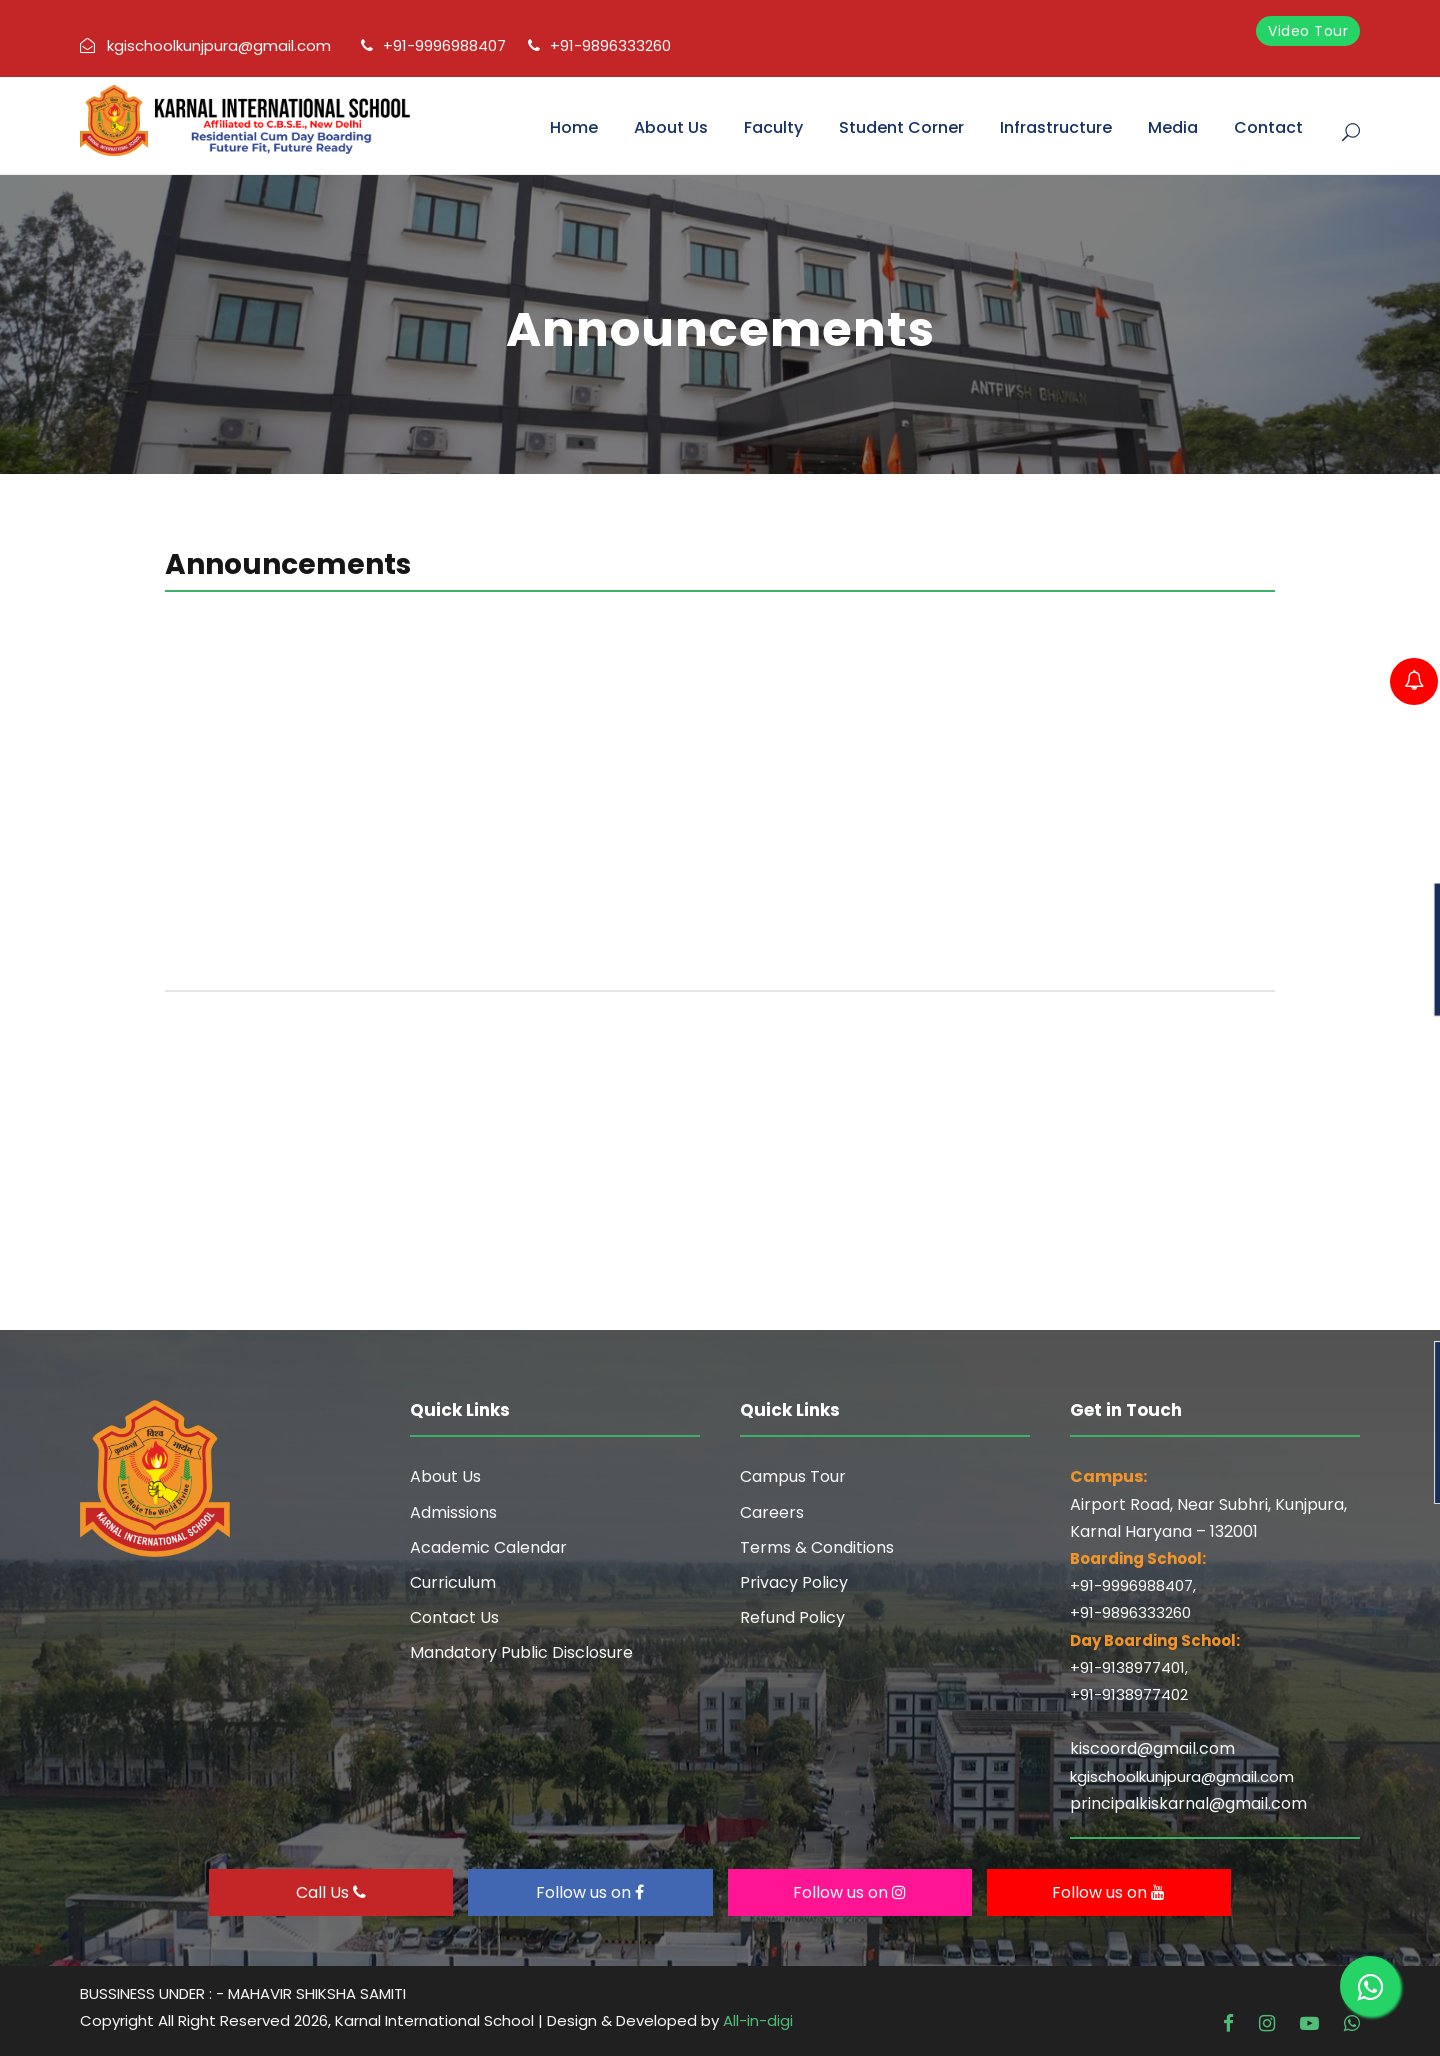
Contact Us (454, 1617)
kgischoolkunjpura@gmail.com (205, 45)
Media (1173, 127)
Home (574, 127)
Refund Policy (792, 1617)
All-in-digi (758, 2020)
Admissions (453, 1512)
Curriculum (453, 1582)
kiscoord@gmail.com (1152, 1748)
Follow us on (590, 1892)
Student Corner (901, 127)
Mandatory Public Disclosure (521, 1652)
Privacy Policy (794, 1582)
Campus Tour (793, 1476)
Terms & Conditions (817, 1547)
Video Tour (1308, 31)
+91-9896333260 (599, 45)
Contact (1268, 127)
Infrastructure (1056, 127)
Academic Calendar (488, 1547)
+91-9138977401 (1127, 1667)
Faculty (773, 127)
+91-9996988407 (433, 45)
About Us (671, 127)
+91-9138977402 (1129, 1694)
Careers (772, 1512)
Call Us (331, 1892)
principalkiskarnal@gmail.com (1188, 1803)
